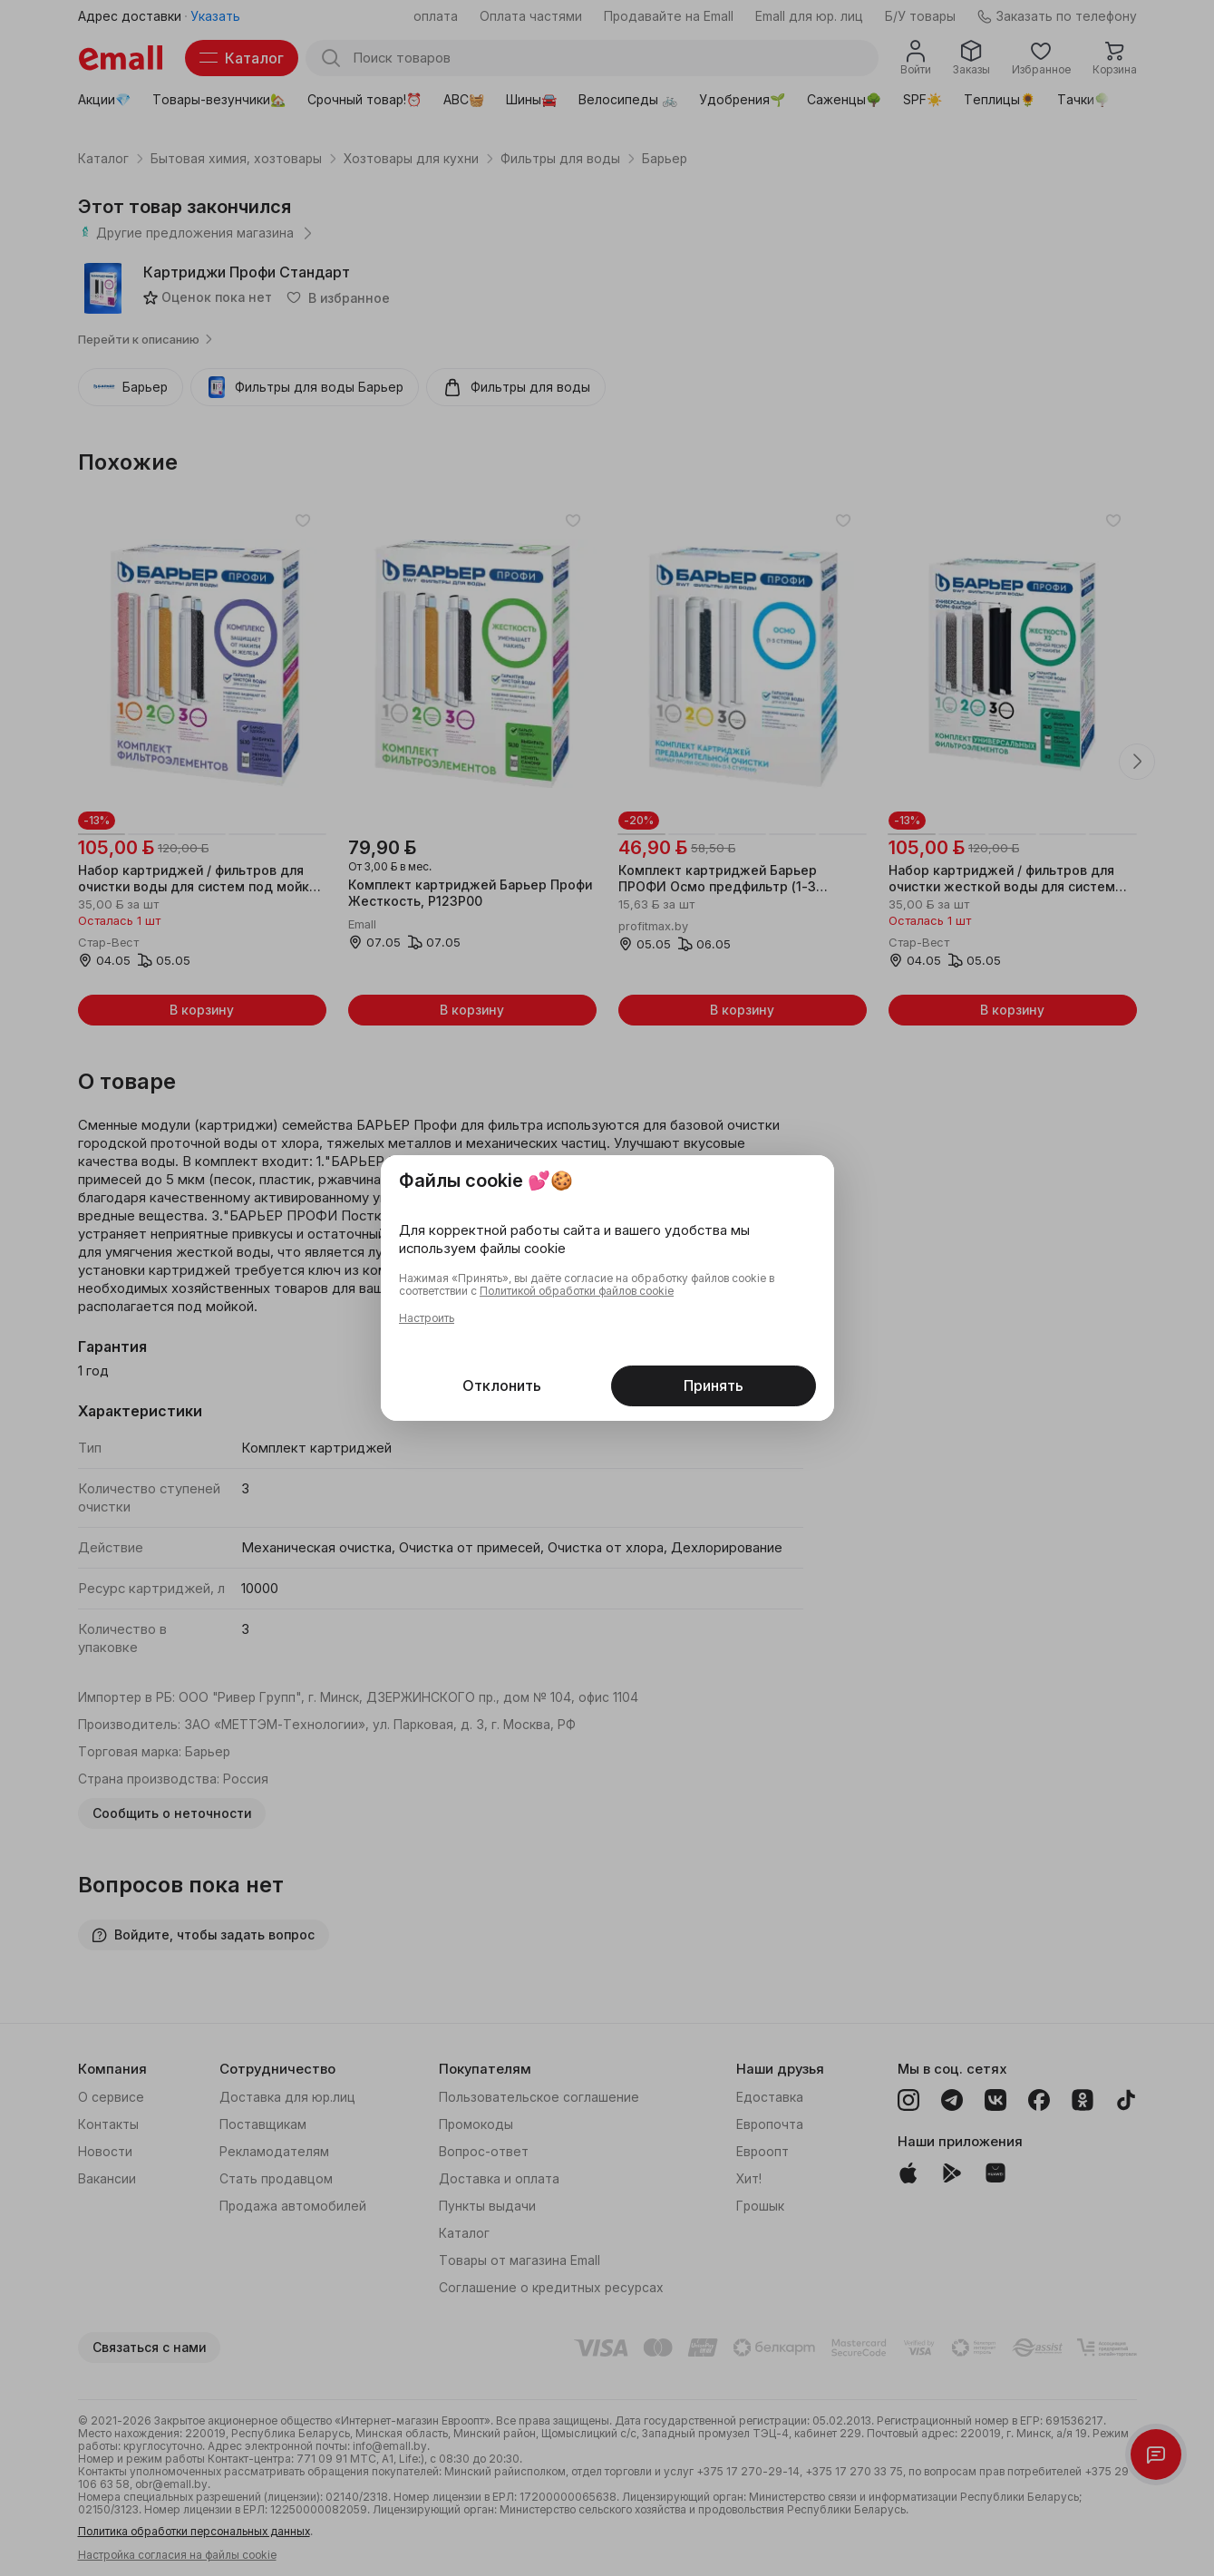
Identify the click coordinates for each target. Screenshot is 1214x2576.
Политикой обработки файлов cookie (577, 1291)
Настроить (426, 1318)
